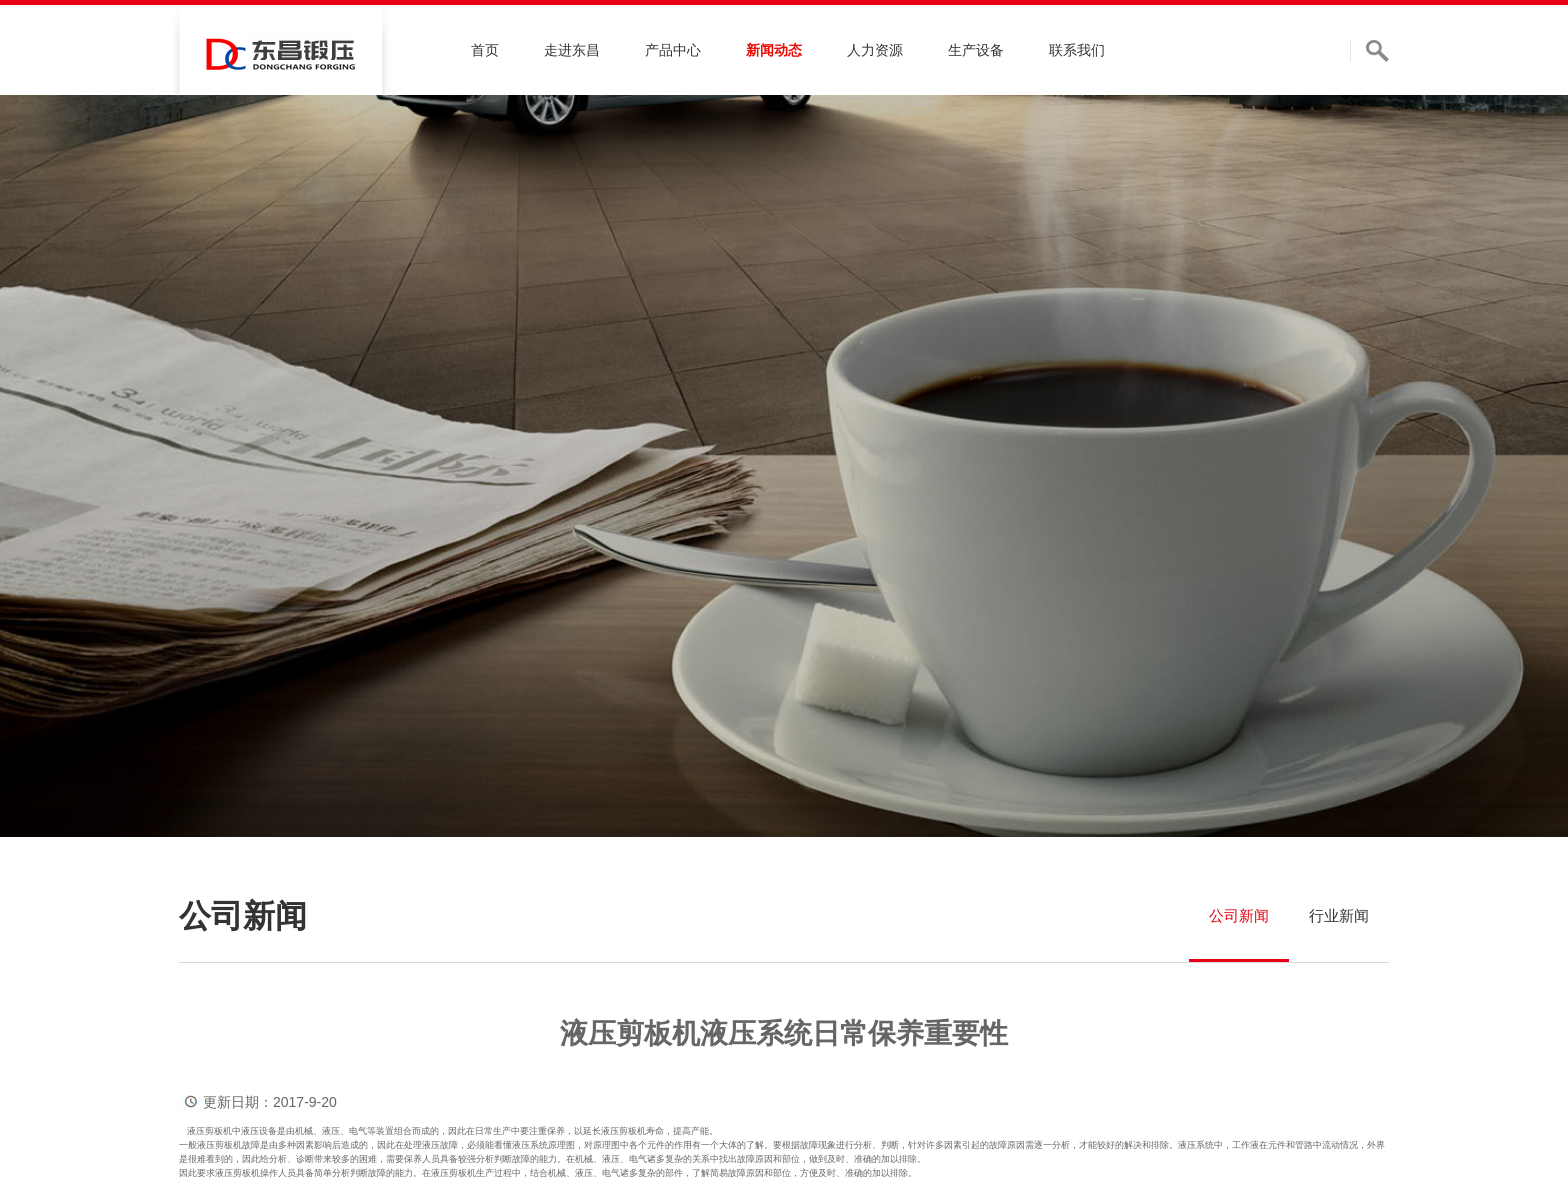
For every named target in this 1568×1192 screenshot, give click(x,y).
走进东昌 (572, 50)
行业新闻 (1339, 915)
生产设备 (976, 50)
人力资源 (875, 50)
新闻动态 (774, 50)
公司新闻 (1239, 915)
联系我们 (1077, 50)
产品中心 (673, 50)
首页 (485, 50)
